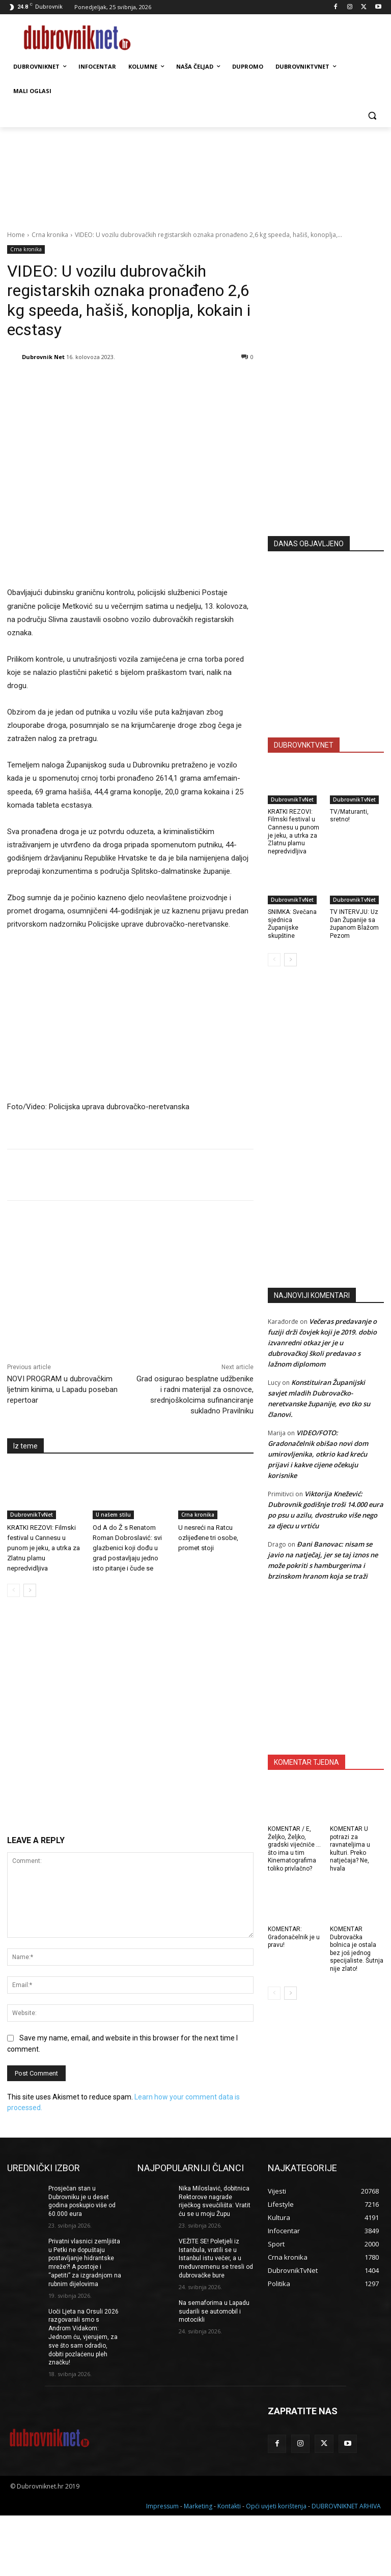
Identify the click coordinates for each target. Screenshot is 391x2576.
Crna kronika (50, 234)
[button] (372, 116)
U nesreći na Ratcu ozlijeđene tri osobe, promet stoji (208, 1538)
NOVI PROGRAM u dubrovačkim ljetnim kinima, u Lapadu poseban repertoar (62, 1389)
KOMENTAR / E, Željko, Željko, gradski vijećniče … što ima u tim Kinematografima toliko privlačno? (294, 1848)
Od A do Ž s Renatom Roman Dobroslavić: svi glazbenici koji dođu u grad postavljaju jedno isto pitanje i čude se (127, 1548)
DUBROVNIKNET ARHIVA (346, 2505)
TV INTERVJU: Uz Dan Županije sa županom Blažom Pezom (354, 923)
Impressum (162, 2505)
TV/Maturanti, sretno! (349, 815)
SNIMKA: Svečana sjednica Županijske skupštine (292, 923)
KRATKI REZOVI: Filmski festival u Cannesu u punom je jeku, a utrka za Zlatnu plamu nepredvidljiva (43, 1548)
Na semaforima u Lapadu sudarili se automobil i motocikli (214, 2311)
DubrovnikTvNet (31, 1514)
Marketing (198, 2505)
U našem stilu (113, 1514)
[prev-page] (13, 1590)
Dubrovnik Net (43, 357)
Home (16, 234)
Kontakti (229, 2505)
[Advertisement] (329, 454)
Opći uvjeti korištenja (276, 2505)
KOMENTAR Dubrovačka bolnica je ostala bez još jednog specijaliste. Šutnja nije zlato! (356, 1949)
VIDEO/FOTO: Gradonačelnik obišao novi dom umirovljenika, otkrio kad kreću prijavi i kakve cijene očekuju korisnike (318, 1454)
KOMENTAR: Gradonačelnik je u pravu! (294, 1937)
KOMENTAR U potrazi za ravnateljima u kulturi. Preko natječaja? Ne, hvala (350, 1848)
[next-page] (29, 1590)
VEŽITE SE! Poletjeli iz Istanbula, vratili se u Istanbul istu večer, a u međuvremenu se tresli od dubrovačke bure (216, 2258)
